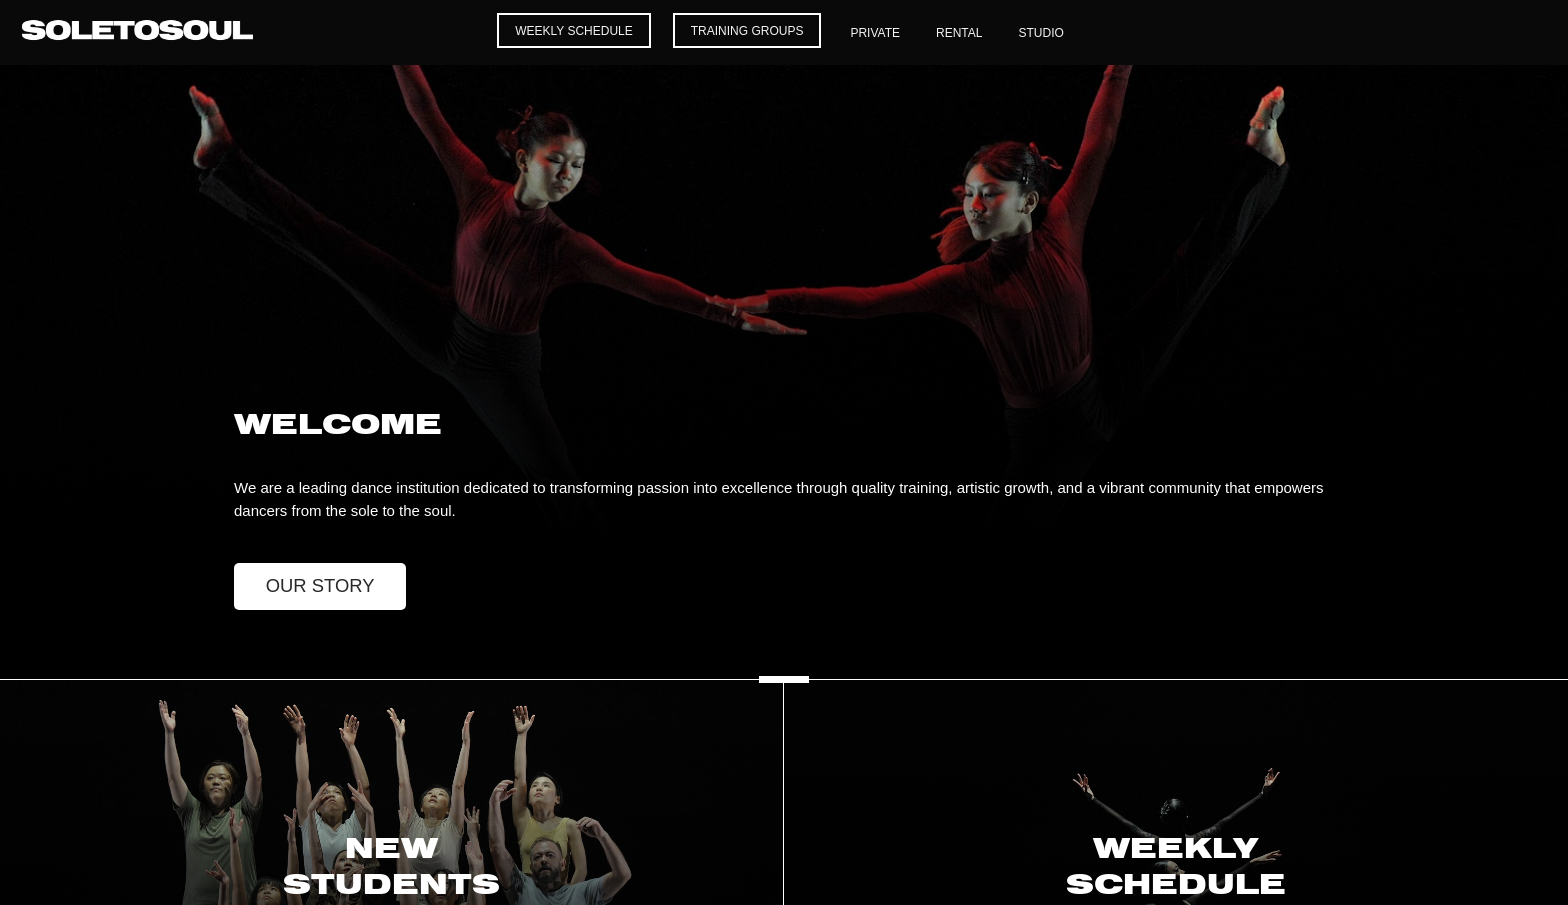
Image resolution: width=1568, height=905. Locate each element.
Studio (1040, 33)
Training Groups (747, 31)
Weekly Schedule (574, 31)
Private (875, 33)
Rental (959, 33)
